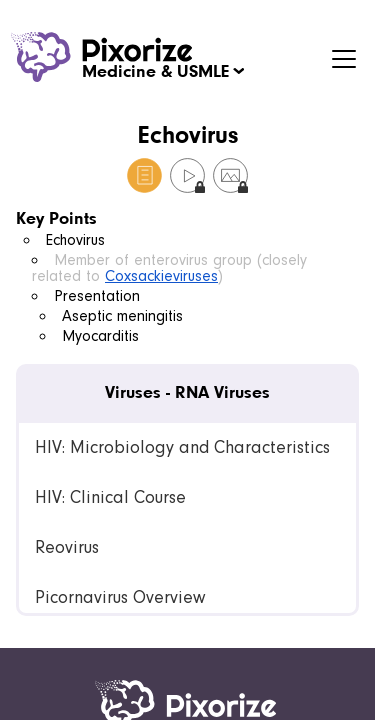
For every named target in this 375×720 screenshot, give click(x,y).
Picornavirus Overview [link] (120, 597)
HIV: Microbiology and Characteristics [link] (182, 447)
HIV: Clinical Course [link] (110, 497)
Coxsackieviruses (161, 276)
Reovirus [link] (67, 547)
